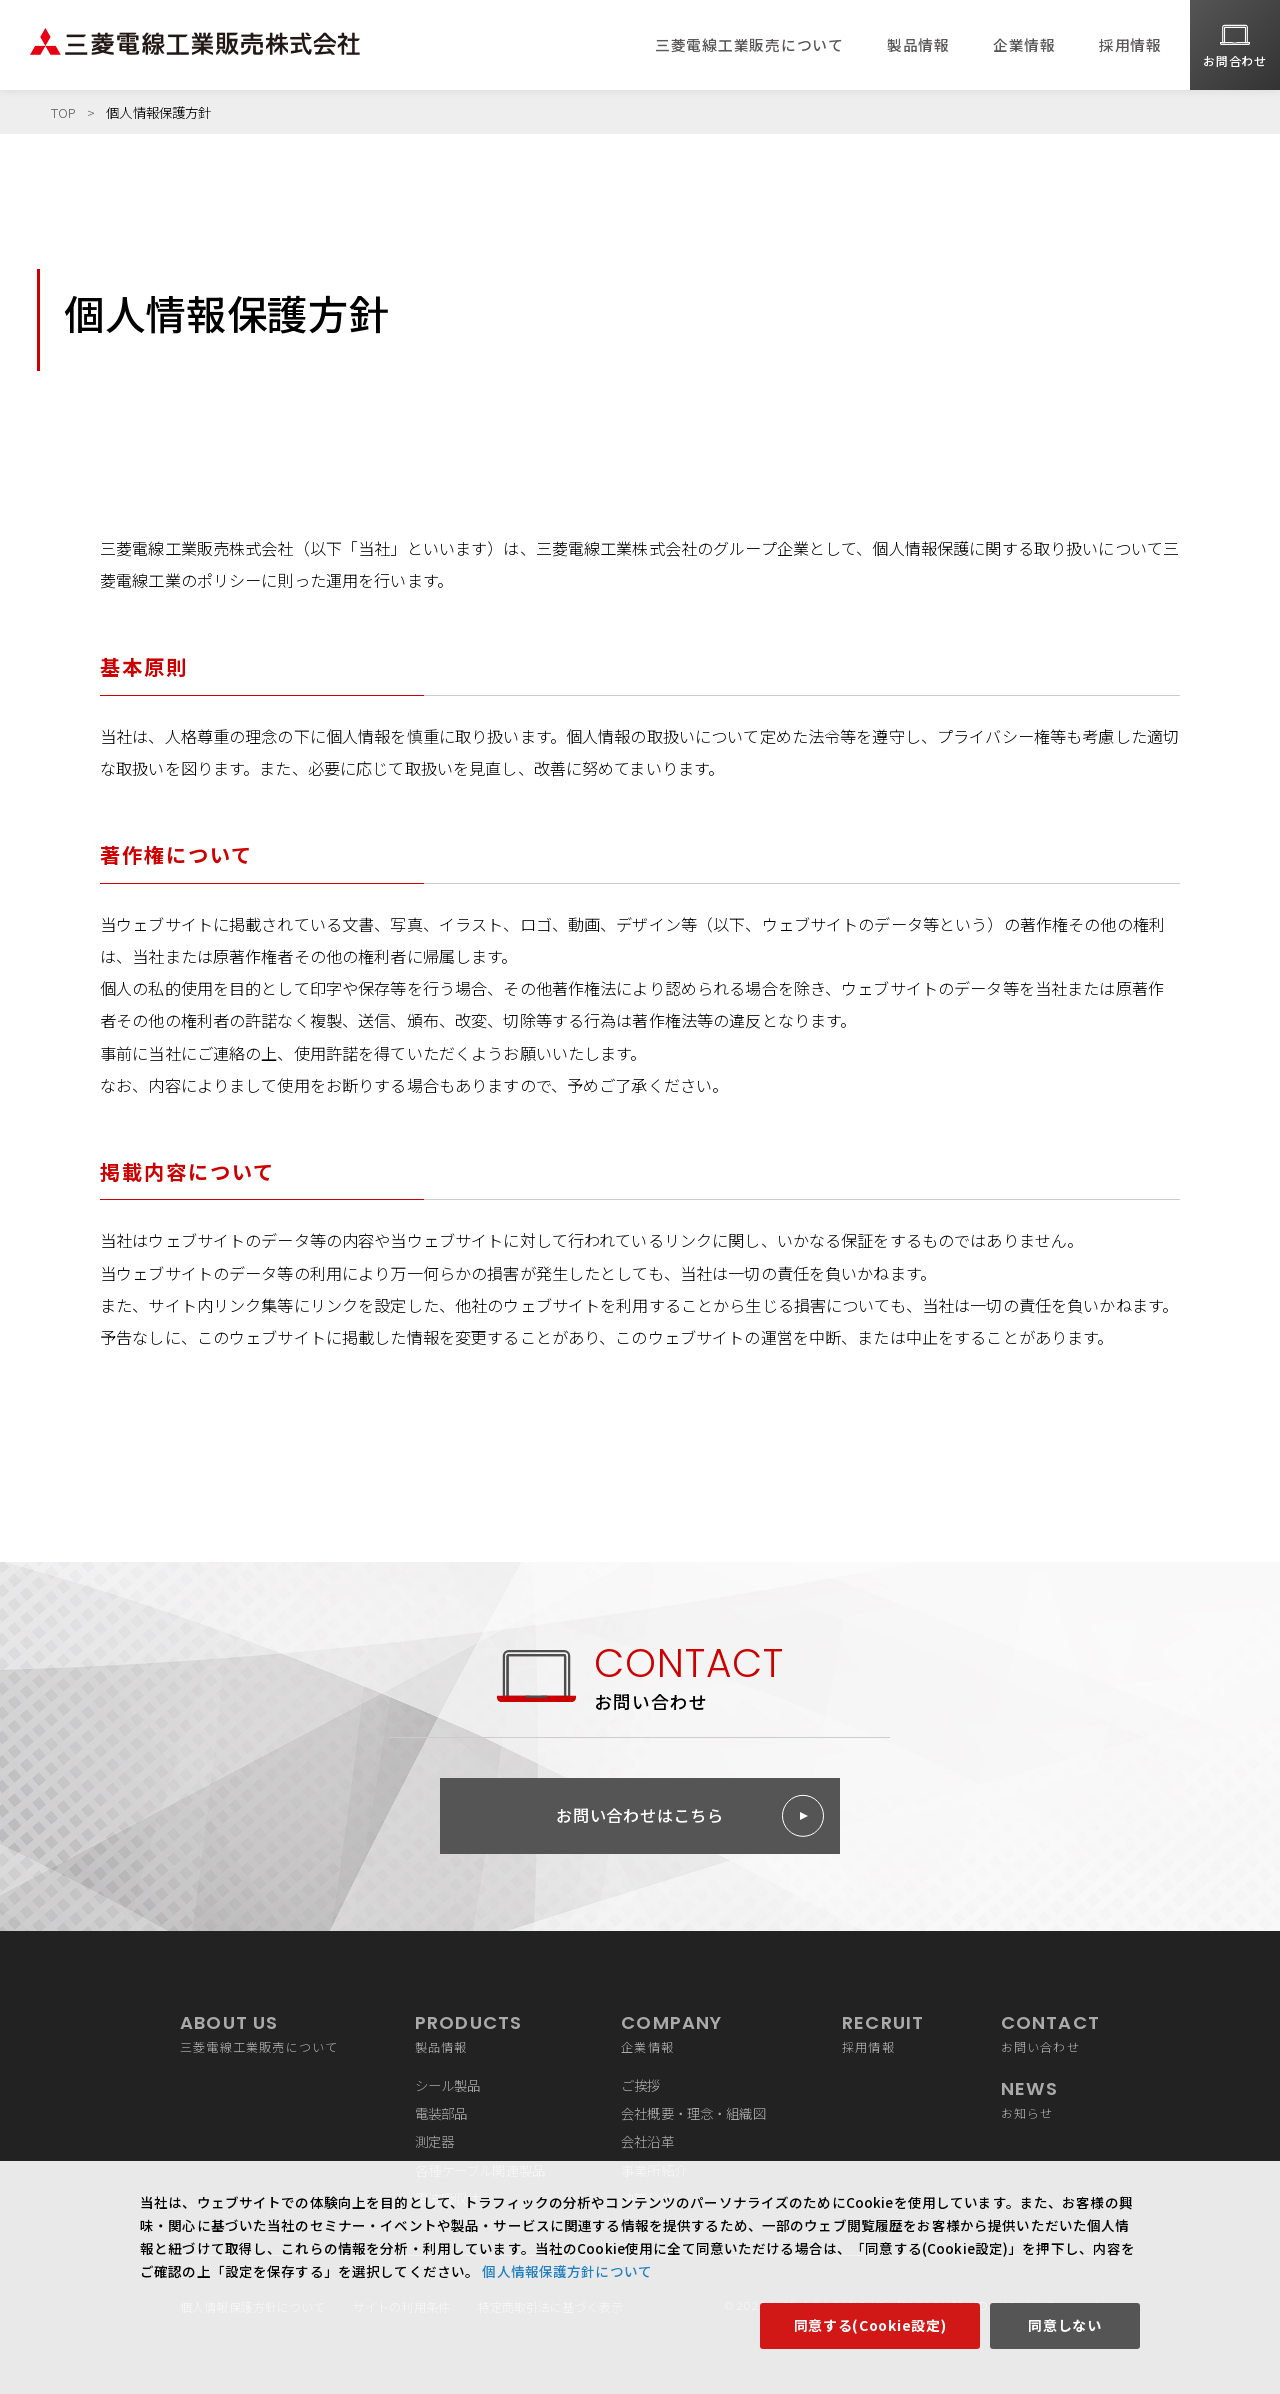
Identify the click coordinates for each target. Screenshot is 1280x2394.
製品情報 (918, 44)
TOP (63, 112)
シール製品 (448, 2085)
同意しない (1065, 2325)
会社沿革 (647, 2141)
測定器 (434, 2141)
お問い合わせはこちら (640, 1815)
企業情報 (1024, 44)
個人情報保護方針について (565, 2271)
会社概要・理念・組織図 (693, 2113)
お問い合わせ (1050, 2031)
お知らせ (1050, 2097)
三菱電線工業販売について (749, 44)
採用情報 (1130, 44)
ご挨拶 (640, 2085)
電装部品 (441, 2113)
